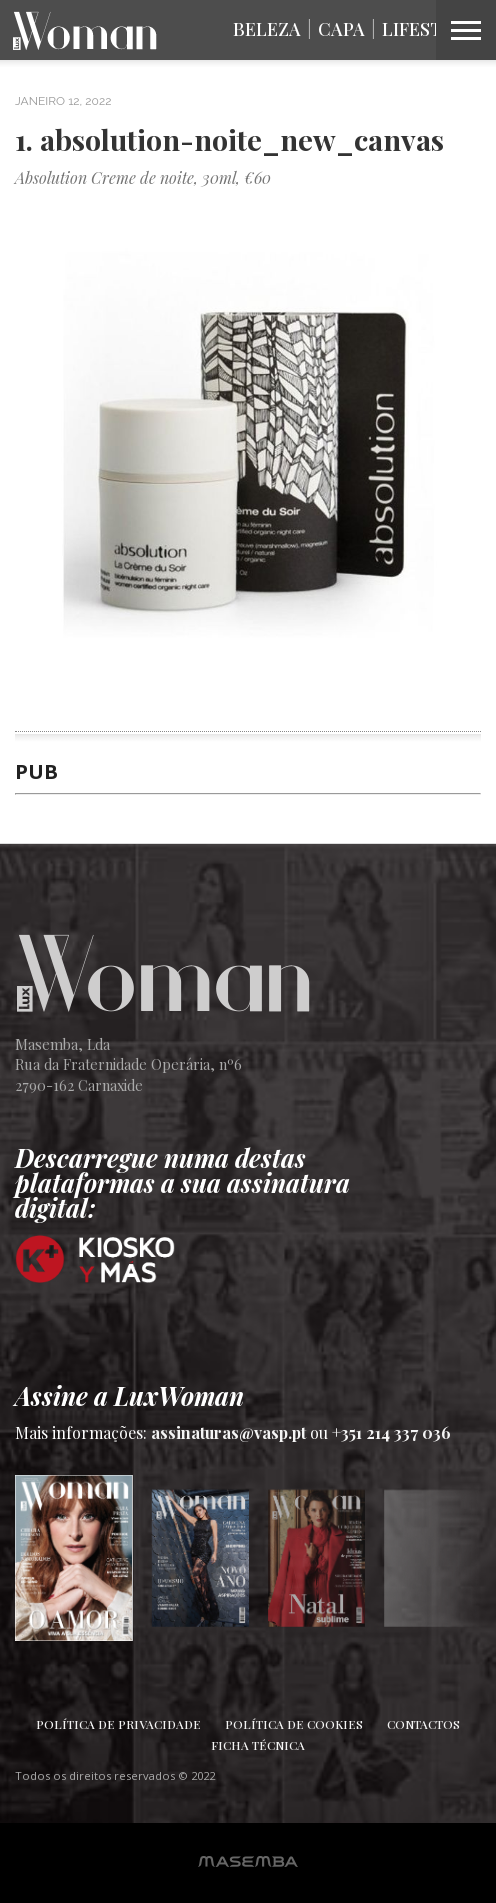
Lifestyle (429, 29)
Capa (341, 29)
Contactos (423, 1724)
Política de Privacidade (118, 1724)
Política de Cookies (294, 1724)
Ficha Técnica (258, 1745)
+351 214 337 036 (391, 1432)
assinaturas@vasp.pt (228, 1432)
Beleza (267, 29)
